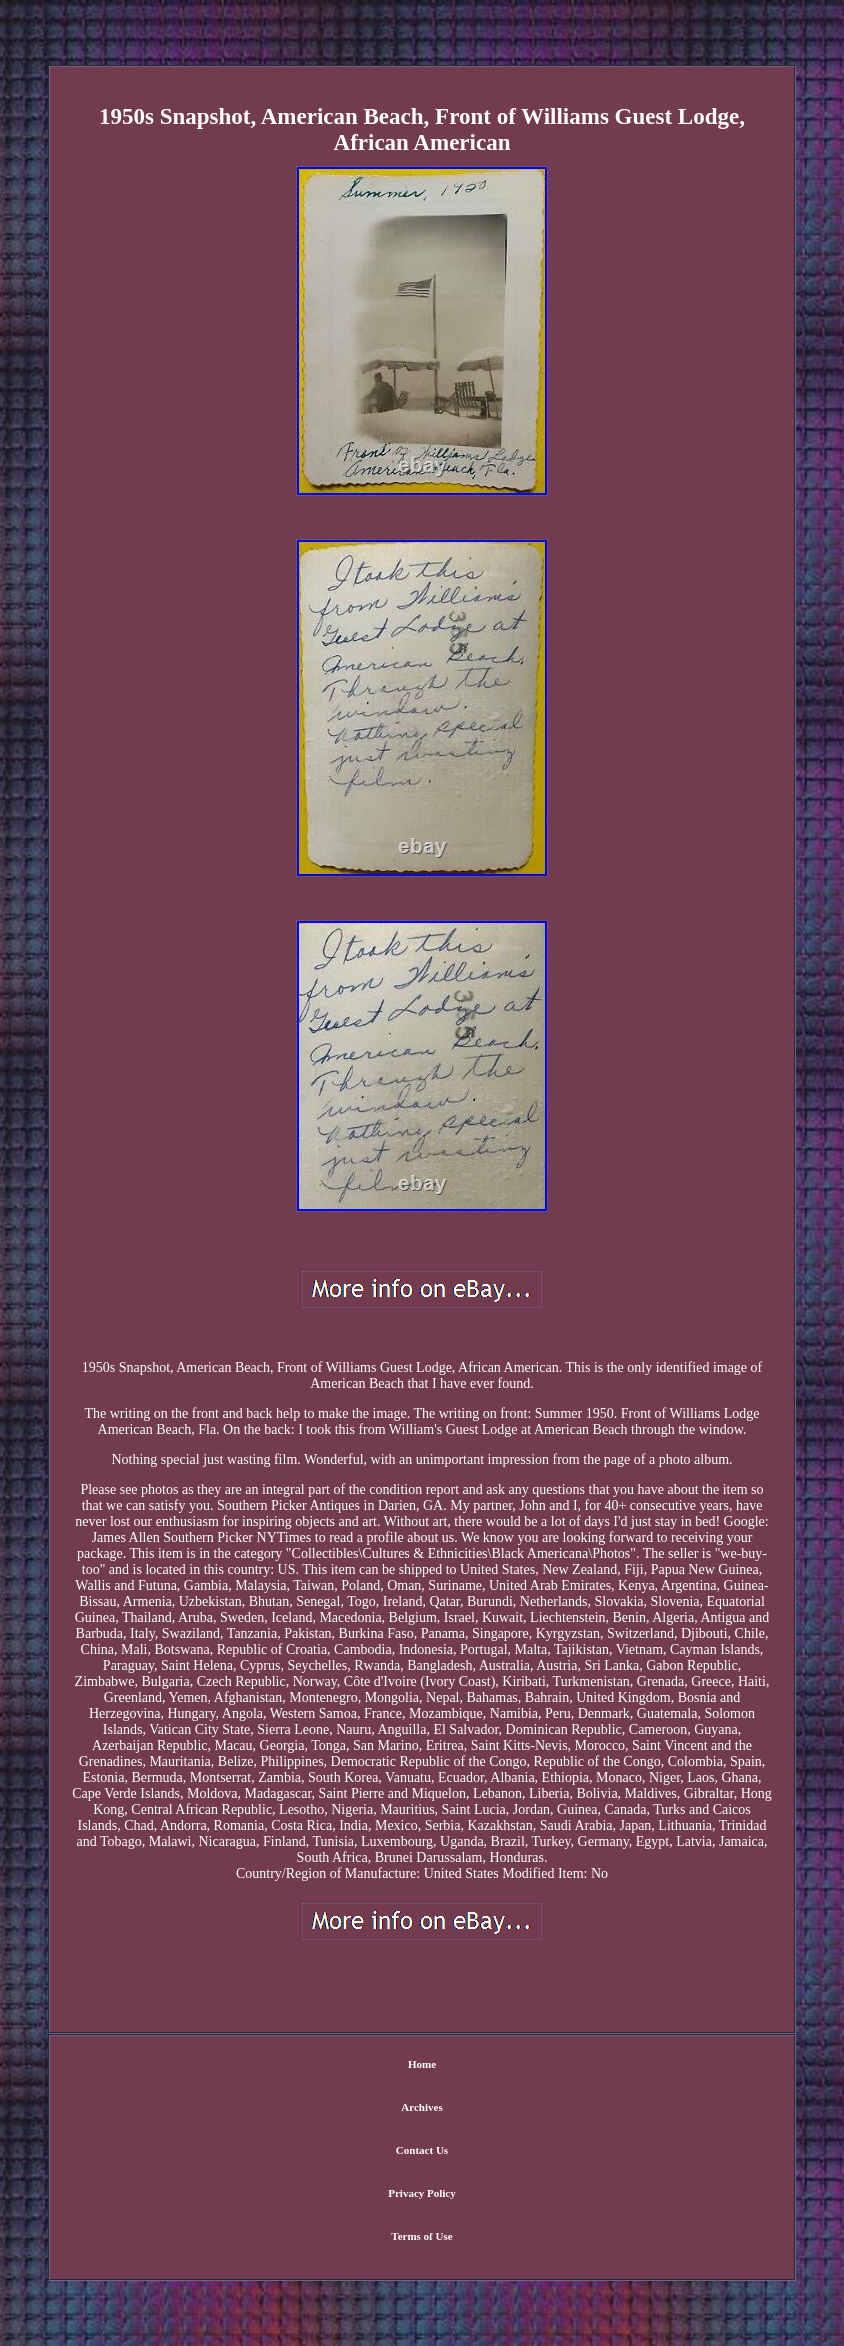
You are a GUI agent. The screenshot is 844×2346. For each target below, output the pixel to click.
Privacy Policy (422, 2193)
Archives (421, 2107)
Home (422, 2064)
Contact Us (422, 2150)
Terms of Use (421, 2236)
